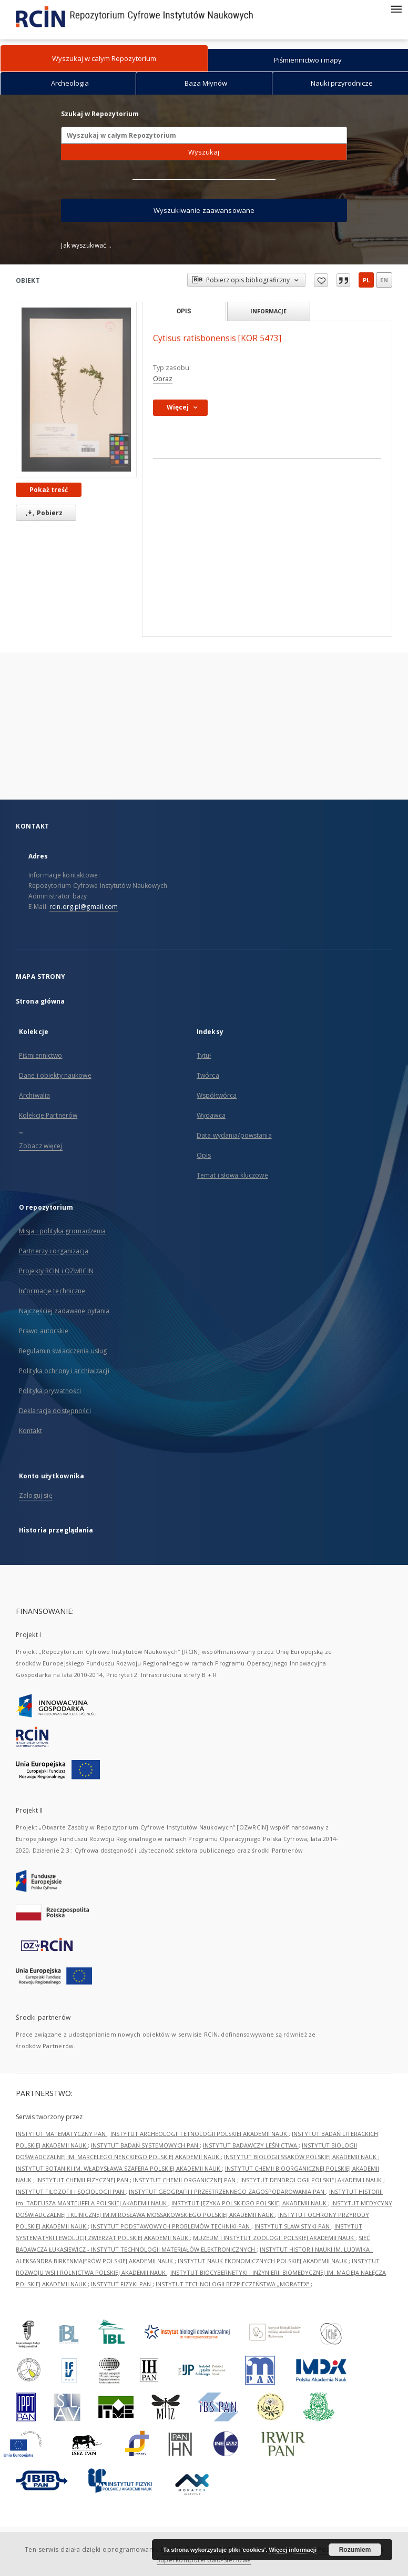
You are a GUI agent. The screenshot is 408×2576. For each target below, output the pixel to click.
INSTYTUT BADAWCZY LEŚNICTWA (251, 2145)
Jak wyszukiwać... (86, 245)
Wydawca (211, 1115)
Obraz (162, 378)
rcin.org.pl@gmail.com (83, 906)
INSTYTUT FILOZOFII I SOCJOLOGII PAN (71, 2191)
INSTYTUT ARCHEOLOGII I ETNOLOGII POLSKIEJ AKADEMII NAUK (199, 2134)
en (384, 280)
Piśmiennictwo (41, 1055)
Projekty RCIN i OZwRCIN (56, 1270)
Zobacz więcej (41, 1145)
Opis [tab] (184, 311)
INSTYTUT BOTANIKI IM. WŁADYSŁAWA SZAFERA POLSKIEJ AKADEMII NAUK (119, 2168)
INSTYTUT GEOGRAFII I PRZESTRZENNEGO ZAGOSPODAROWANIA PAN (227, 2191)
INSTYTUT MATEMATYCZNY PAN (61, 2134)
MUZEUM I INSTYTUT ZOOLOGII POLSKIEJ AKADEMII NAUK (274, 2238)
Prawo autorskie (43, 1330)
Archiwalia (34, 1095)
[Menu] (395, 8)
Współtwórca (217, 1095)
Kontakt (30, 1430)
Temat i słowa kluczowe (232, 1175)
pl (366, 280)
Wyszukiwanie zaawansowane (204, 210)
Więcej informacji (293, 2550)
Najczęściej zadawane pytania (64, 1310)
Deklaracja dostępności (55, 1410)
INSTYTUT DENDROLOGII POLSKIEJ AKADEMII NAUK (311, 2180)
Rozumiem (355, 2549)
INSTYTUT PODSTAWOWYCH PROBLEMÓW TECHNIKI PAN (171, 2226)
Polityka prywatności (50, 1390)
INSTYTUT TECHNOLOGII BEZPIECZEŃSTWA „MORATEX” (233, 2284)
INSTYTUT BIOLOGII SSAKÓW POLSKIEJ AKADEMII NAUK (301, 2157)
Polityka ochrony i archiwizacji (64, 1370)
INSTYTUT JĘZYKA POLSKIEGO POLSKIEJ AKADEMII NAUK (249, 2203)
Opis (204, 1155)
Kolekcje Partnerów (48, 1115)
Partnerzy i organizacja (53, 1250)
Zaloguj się (36, 1495)
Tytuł (204, 1055)
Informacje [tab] (268, 311)
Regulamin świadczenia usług (63, 1350)
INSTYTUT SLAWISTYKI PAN (292, 2226)
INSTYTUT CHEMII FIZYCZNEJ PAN (83, 2180)
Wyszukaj (203, 152)
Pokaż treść (48, 489)
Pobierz (43, 513)
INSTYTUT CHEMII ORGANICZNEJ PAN (185, 2180)
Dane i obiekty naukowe (55, 1075)
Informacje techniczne (52, 1290)
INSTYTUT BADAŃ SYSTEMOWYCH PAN (145, 2145)
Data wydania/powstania (234, 1135)
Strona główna (40, 1001)
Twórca (208, 1075)
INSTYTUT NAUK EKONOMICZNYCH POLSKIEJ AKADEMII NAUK (263, 2261)
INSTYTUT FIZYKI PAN (121, 2284)
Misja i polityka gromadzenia (62, 1230)
